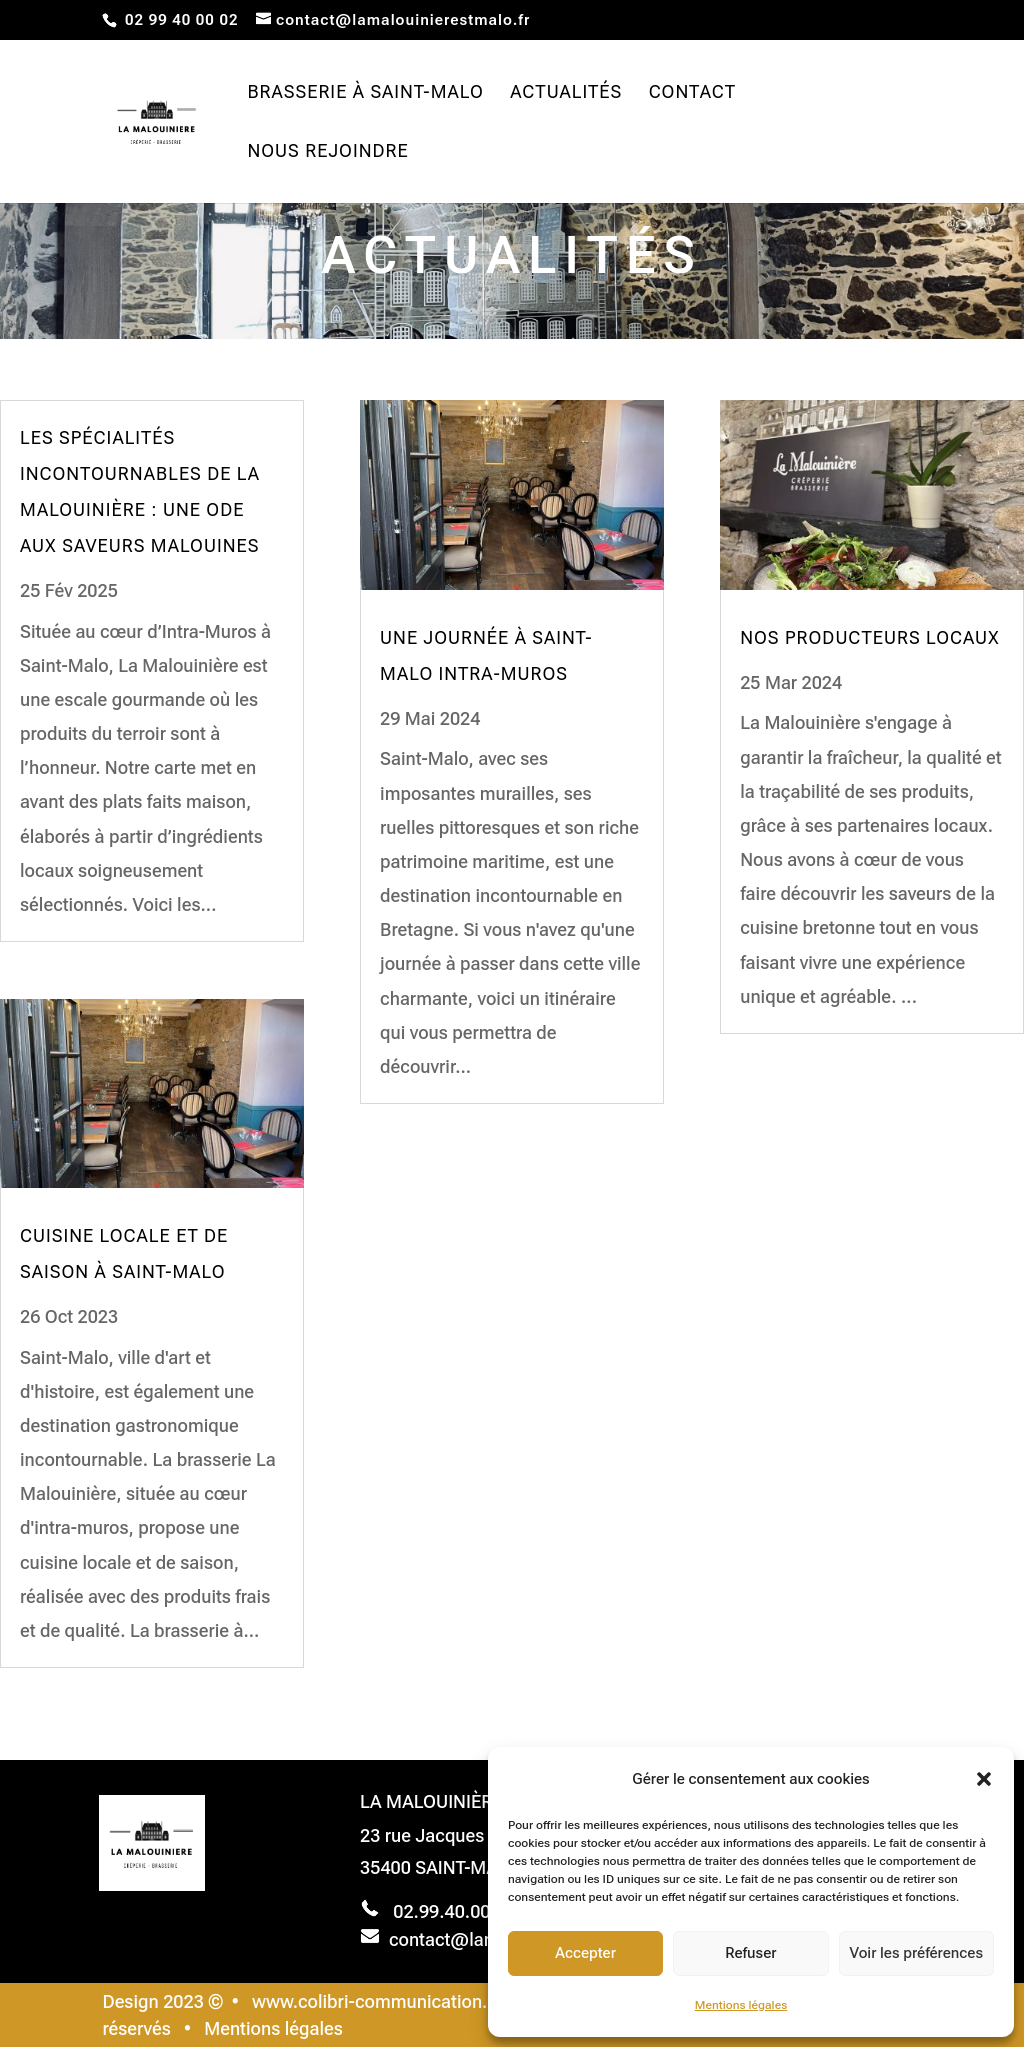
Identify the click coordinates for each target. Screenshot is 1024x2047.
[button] (984, 1779)
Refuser (750, 1953)
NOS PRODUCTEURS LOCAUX (870, 637)
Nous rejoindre (327, 152)
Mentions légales (741, 2005)
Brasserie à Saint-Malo (365, 93)
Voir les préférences (917, 1953)
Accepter (585, 1953)
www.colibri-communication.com (387, 2001)
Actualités (566, 93)
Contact (693, 93)
